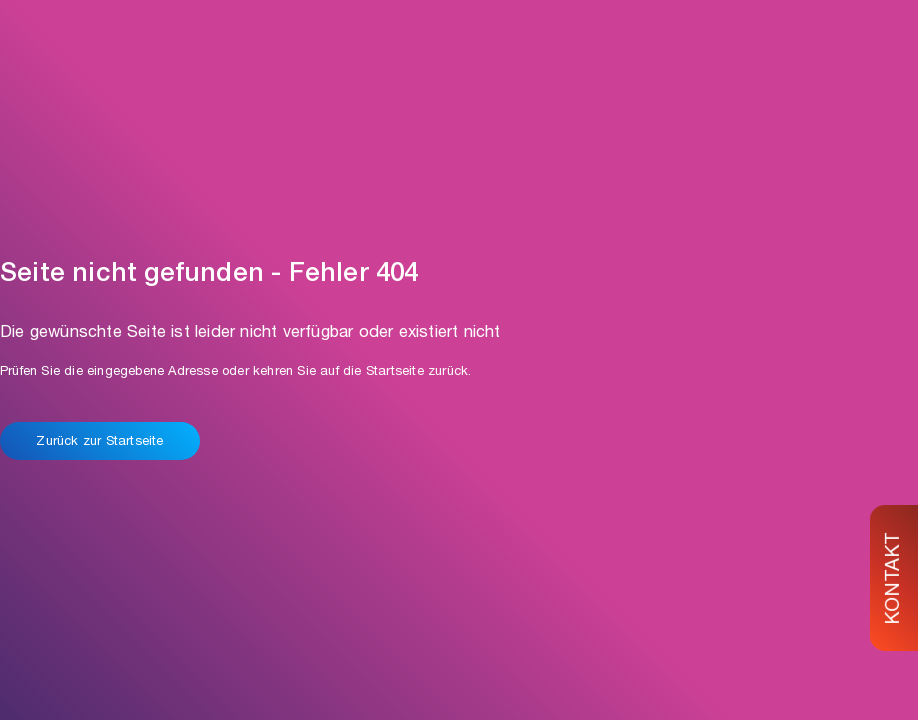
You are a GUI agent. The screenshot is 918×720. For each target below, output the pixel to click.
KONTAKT (895, 577)
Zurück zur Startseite (99, 442)
